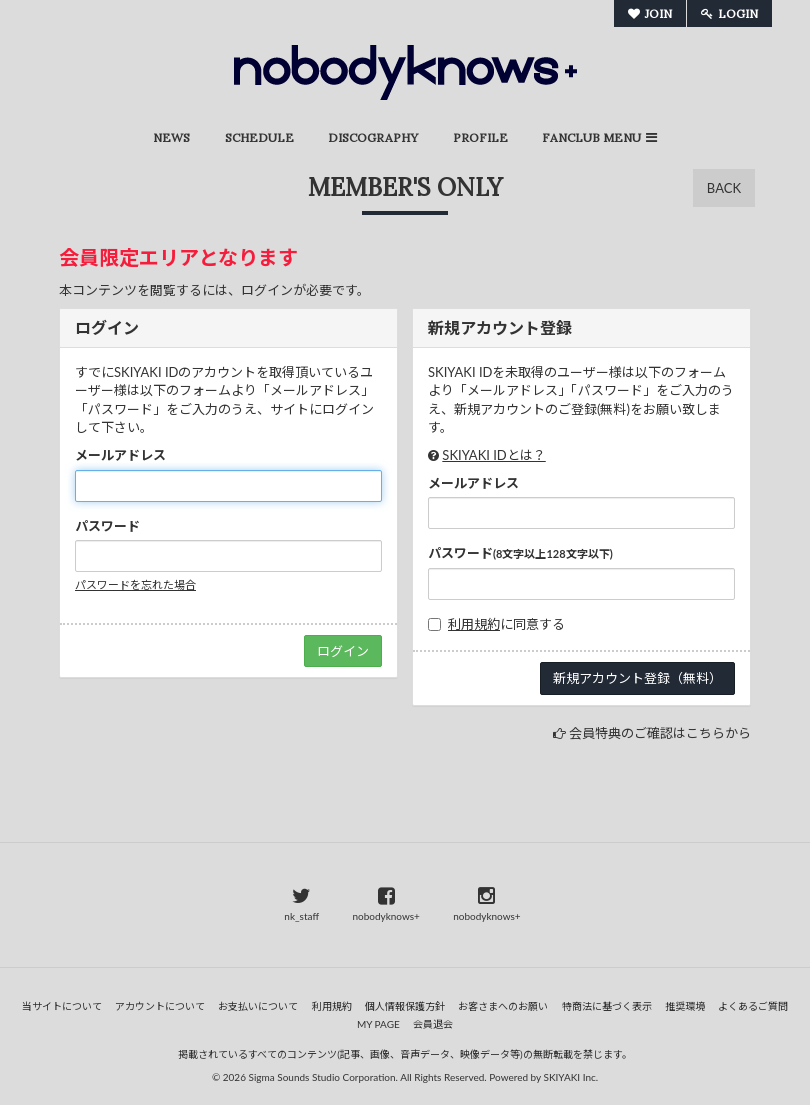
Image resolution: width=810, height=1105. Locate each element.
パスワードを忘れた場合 (135, 584)
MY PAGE (378, 1024)
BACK (724, 188)
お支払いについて (258, 1006)
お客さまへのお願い (503, 1006)
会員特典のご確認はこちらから (660, 733)
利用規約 (474, 624)
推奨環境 (685, 1006)
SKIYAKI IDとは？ (493, 455)
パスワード (107, 526)
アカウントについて (160, 1006)
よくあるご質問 (753, 1006)
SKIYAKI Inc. (571, 1077)
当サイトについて (62, 1006)
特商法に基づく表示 (607, 1006)
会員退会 (433, 1024)
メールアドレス (120, 455)
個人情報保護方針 (405, 1006)
